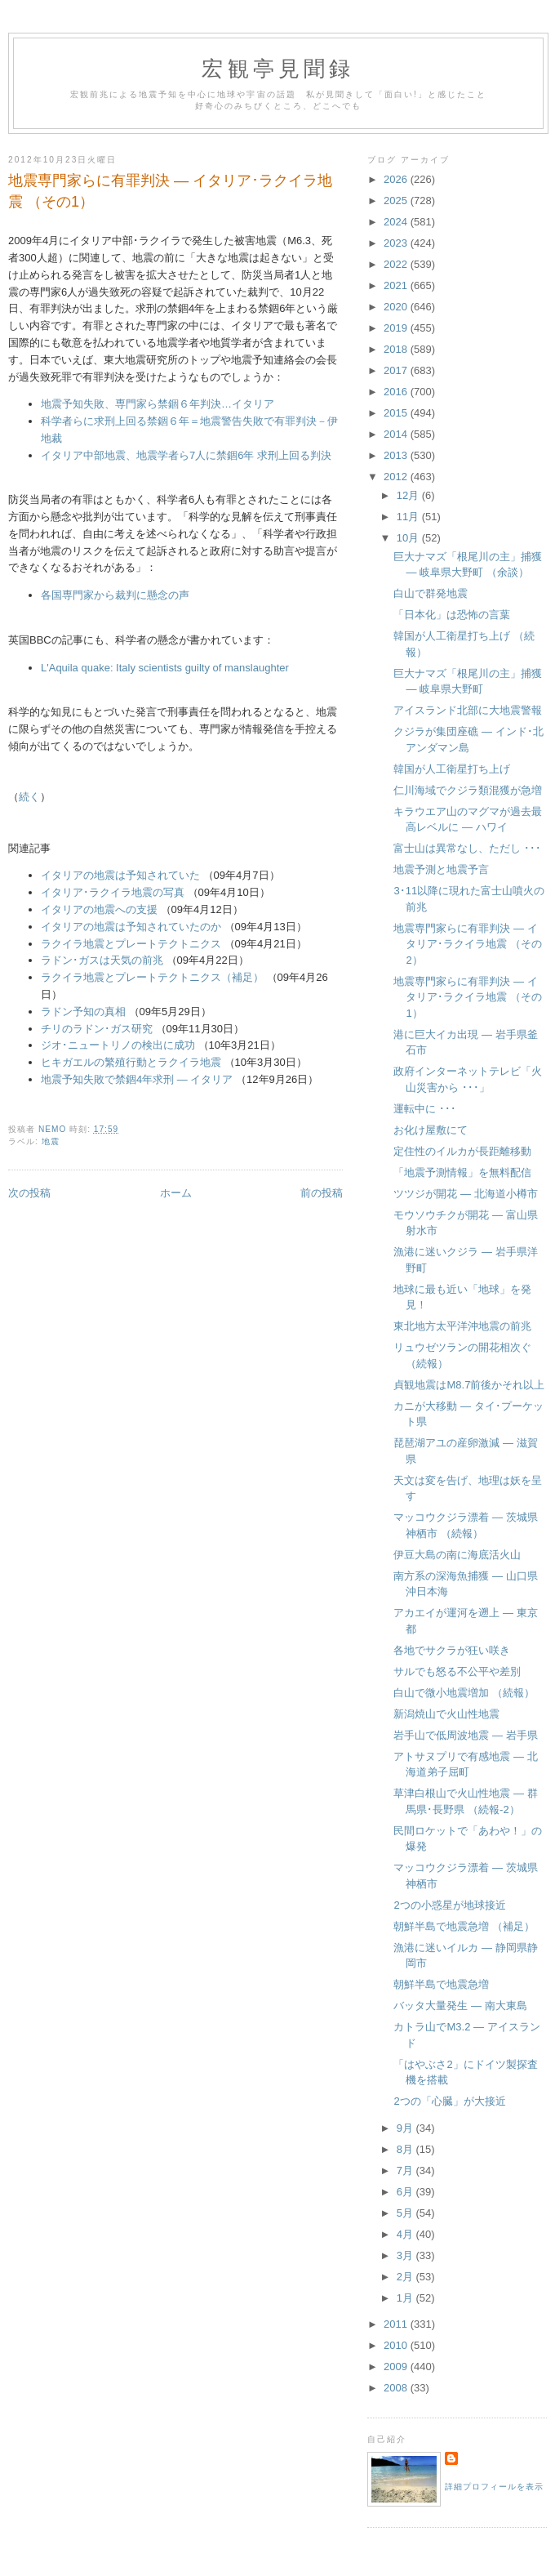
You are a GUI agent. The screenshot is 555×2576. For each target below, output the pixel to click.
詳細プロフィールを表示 (494, 2486)
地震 (51, 1141)
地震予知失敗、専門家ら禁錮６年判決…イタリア (157, 404)
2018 (397, 349)
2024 (397, 222)
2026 (397, 179)
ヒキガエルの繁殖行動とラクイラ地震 (131, 1062)
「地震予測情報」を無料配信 (462, 1172)
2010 (397, 2345)
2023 (397, 243)
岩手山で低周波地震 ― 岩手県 (465, 1735)
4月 (406, 2234)
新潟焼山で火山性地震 (446, 1714)
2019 (397, 328)
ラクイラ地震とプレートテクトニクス (131, 944)
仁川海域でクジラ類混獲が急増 (467, 790)
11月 (409, 516)
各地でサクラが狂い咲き (451, 1650)
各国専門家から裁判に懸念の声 (115, 595)
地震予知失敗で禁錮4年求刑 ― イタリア (137, 1079)
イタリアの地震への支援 (99, 909)
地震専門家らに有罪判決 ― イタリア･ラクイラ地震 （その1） (467, 997)
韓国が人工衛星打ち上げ (451, 769)
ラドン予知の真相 (83, 1011)
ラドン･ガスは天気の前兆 (102, 960)
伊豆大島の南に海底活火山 (457, 1555)
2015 (397, 413)
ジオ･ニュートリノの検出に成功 (118, 1045)
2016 (397, 392)
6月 (406, 2192)
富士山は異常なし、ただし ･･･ (467, 848)
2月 (406, 2277)
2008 (397, 2388)
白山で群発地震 (430, 593)
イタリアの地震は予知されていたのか (131, 926)
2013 (397, 455)
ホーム (176, 1193)
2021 (397, 285)
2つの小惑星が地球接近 (449, 1905)
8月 (406, 2149)
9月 (406, 2128)
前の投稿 (321, 1193)
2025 (397, 200)
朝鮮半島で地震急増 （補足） (464, 1926)
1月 (406, 2298)
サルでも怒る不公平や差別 (457, 1671)
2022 (397, 264)
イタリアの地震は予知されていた (120, 875)
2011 (397, 2324)
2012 (397, 476)
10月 (409, 538)
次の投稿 (29, 1193)
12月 (409, 495)
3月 (406, 2255)
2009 (397, 2366)
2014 (397, 434)
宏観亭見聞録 (278, 69)
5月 (406, 2213)
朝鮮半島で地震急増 (441, 1984)
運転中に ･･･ (424, 1109)
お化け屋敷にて (430, 1130)
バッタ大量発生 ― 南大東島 (459, 2005)
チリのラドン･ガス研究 (97, 1029)
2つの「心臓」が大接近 (449, 2101)
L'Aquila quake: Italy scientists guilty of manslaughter (165, 668)
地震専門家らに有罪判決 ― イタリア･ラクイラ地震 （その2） (467, 944)
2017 (397, 370)
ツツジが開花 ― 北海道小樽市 (465, 1194)
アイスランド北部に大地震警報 (467, 710)
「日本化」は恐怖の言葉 (451, 614)
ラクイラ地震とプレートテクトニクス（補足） (152, 977)
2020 (397, 307)
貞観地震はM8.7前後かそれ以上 (468, 1385)
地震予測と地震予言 (441, 869)
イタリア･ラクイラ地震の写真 (112, 892)
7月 (406, 2170)
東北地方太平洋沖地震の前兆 (462, 1326)
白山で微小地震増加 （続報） (464, 1693)
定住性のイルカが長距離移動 (462, 1151)
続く (29, 797)
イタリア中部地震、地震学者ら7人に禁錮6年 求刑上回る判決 (186, 455)
